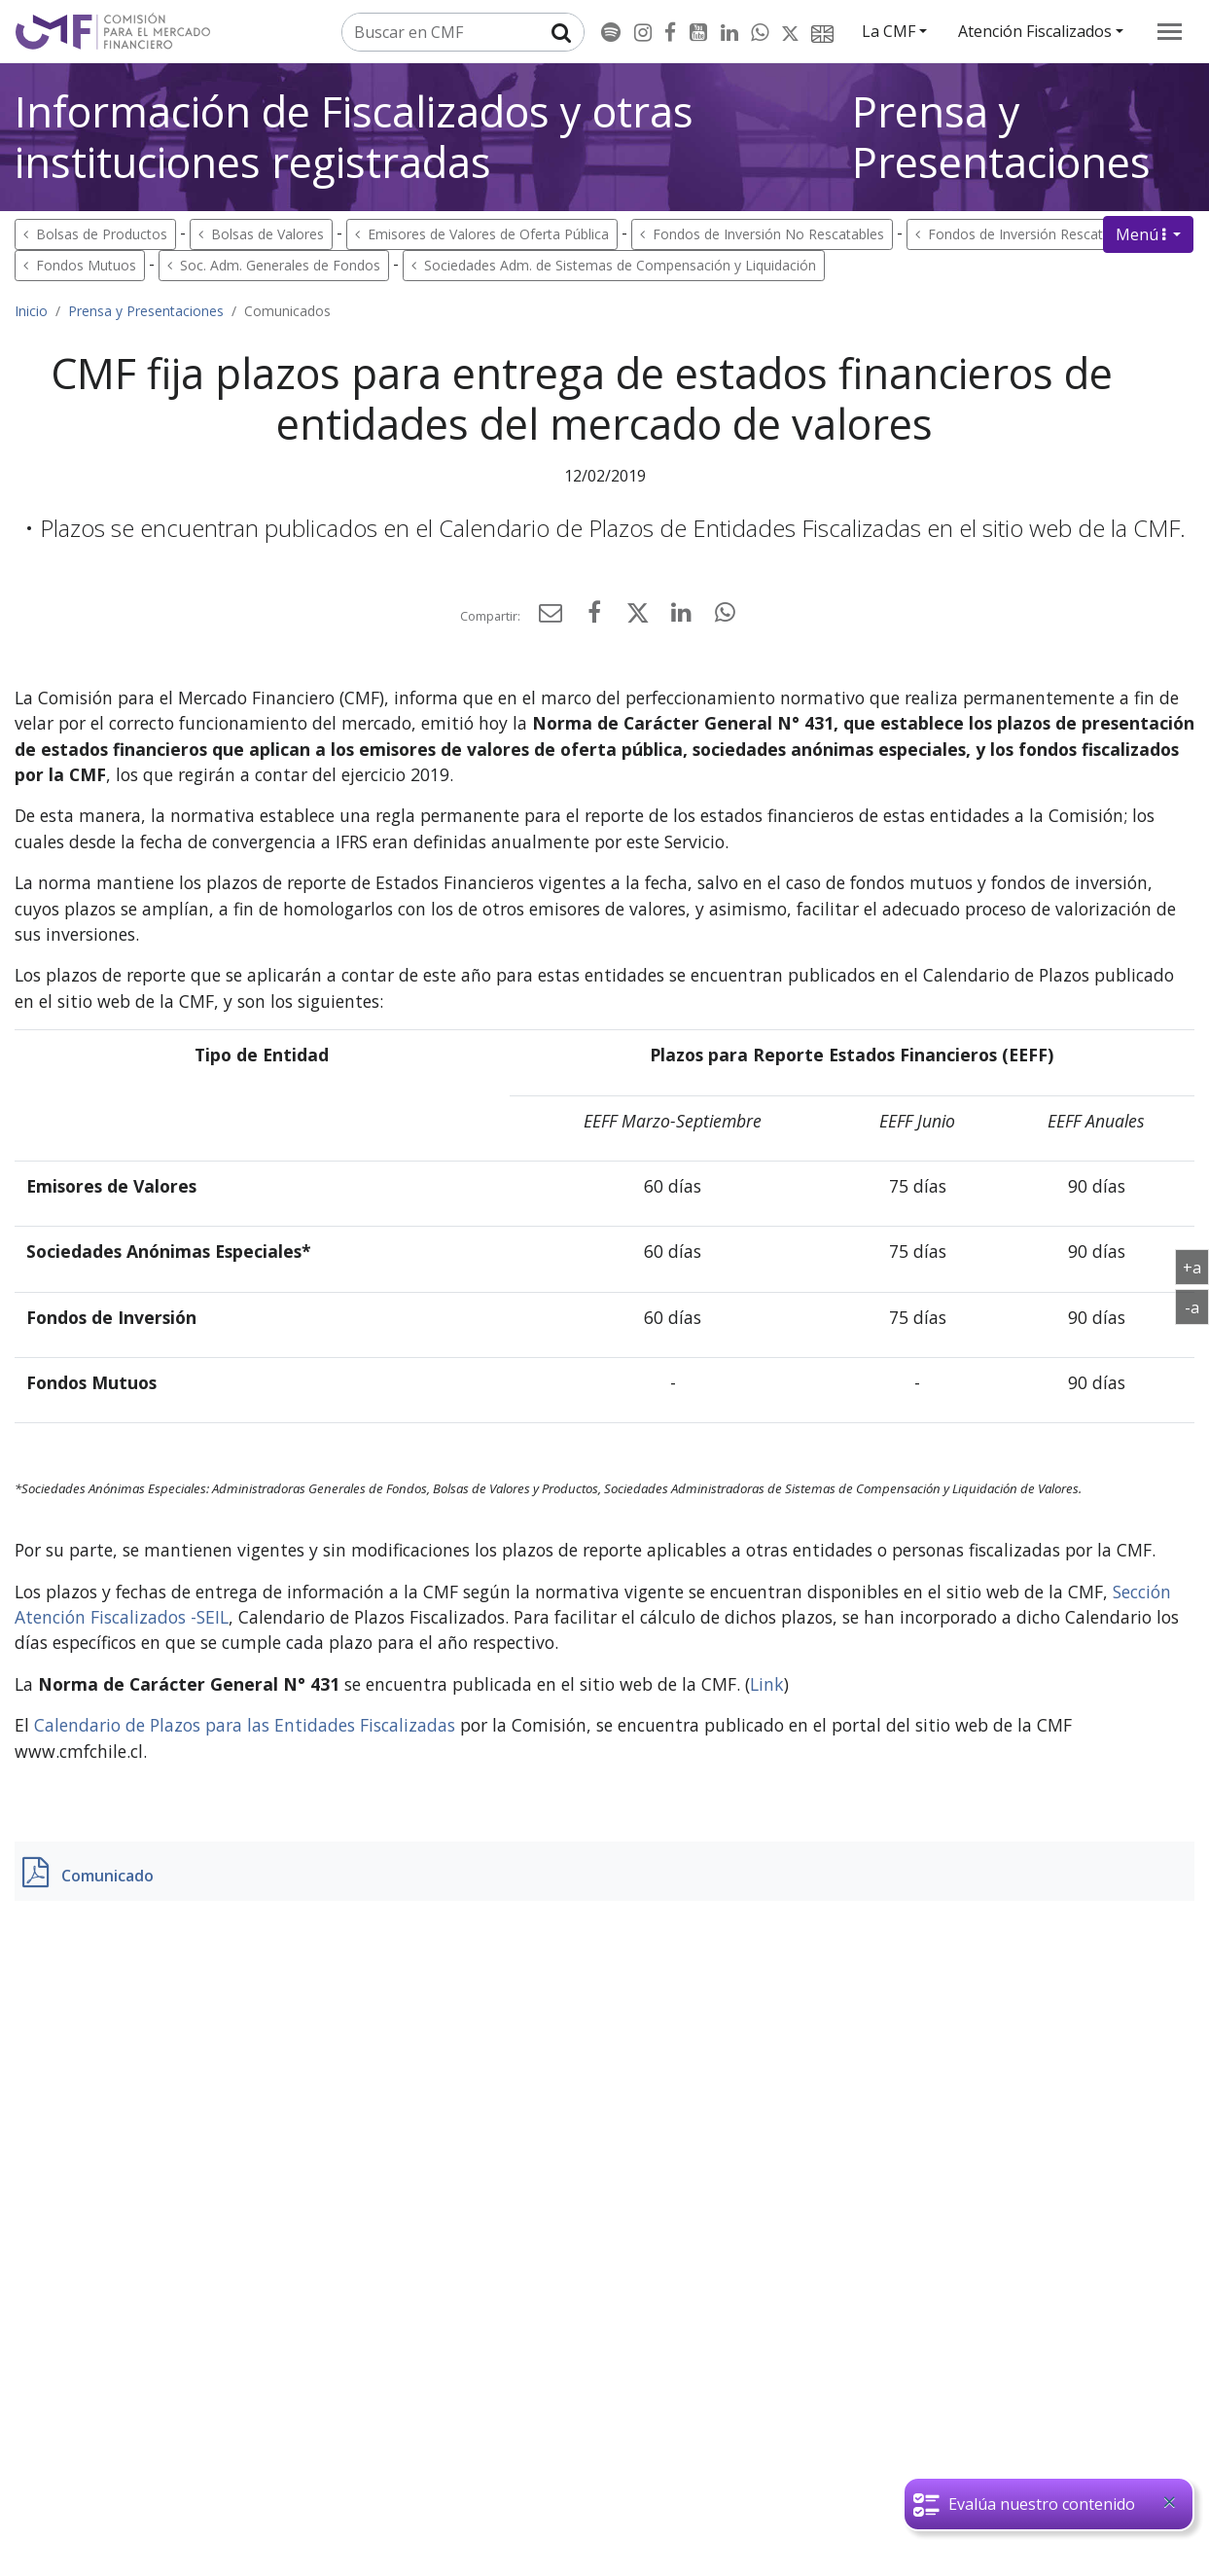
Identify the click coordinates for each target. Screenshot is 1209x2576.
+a (1196, 1266)
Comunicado (107, 1875)
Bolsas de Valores (267, 234)
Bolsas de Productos (101, 234)
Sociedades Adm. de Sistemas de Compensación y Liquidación (620, 265)
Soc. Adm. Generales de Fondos (280, 265)
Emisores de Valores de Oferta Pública (488, 234)
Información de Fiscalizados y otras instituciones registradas (354, 137)
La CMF (888, 31)
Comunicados (287, 311)
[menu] (1169, 32)
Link (767, 1684)
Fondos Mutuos (86, 265)
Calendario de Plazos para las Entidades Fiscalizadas (244, 1724)
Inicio (31, 311)
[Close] (1169, 2502)
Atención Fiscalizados (1035, 31)
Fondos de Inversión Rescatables (1032, 234)
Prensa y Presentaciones (1001, 137)
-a (1197, 1306)
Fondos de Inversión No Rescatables (768, 234)
